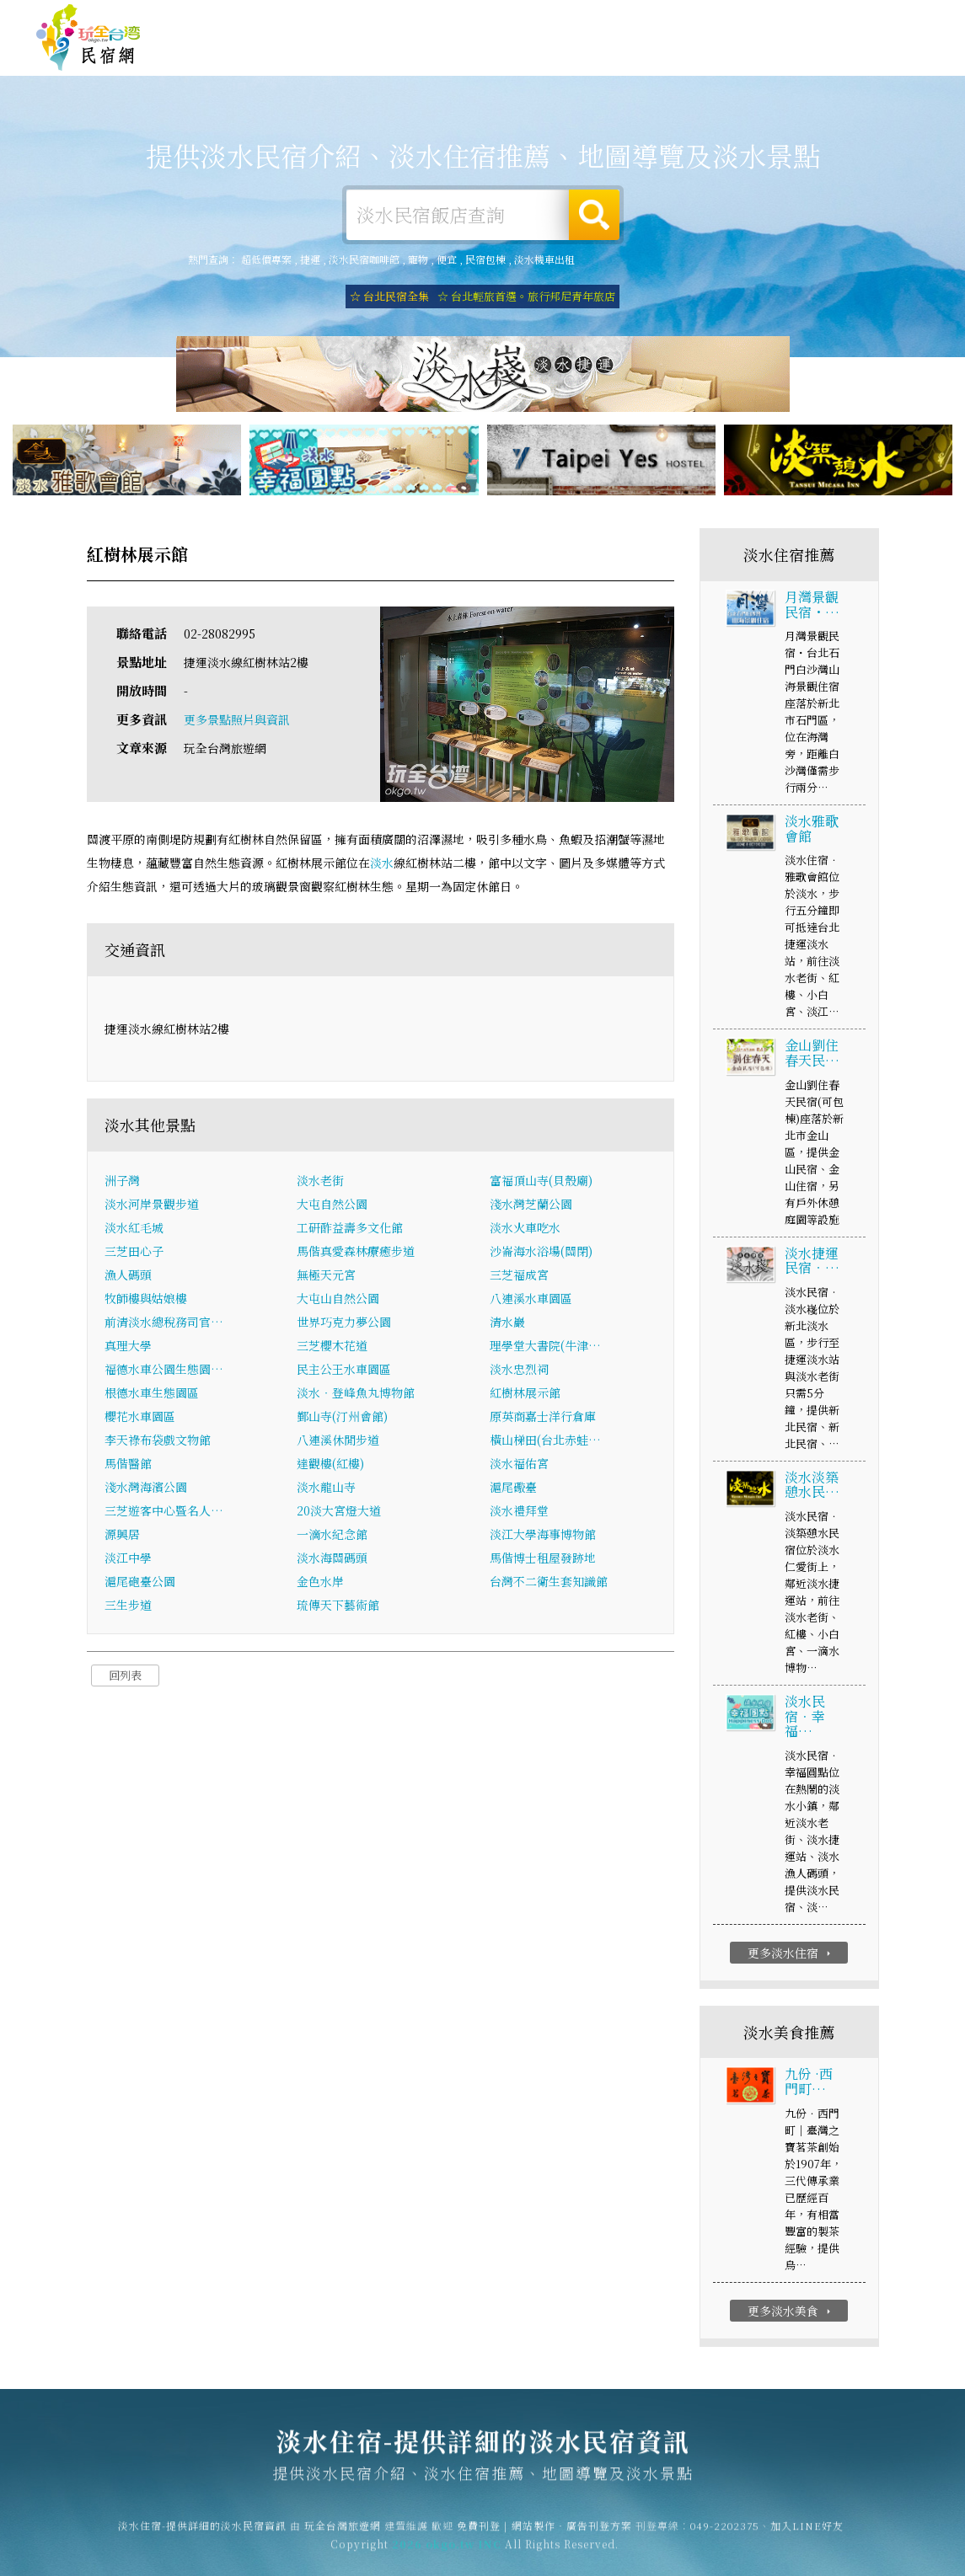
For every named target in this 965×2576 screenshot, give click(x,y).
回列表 (125, 1676)
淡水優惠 (695, 57)
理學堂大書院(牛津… (545, 1346)
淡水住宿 (358, 51)
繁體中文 (883, 17)
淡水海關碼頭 (332, 1558)
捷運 (310, 259)
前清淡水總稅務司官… (164, 1322)
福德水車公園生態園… (164, 1369)
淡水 (382, 864)
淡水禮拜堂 (519, 1511)
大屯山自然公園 (338, 1299)
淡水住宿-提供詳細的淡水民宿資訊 (88, 38)
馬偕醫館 (128, 1464)
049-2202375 (724, 2534)
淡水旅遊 (560, 53)
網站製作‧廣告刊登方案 (765, 19)
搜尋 (594, 215)
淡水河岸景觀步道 (152, 1204)
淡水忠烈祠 (519, 1369)
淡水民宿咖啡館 (364, 259)
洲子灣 (122, 1181)
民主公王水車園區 (344, 1369)
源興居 (122, 1534)
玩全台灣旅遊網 (601, 19)
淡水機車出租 (544, 259)
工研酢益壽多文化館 (350, 1228)
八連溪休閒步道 (338, 1440)
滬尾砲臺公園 (140, 1582)
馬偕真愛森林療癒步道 (356, 1251)
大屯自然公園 (332, 1204)
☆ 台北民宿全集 (389, 296)
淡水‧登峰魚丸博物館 (356, 1393)
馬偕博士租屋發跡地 (543, 1558)
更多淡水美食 (791, 2311)
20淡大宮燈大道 (339, 1511)
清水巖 (507, 1322)
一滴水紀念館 (332, 1534)
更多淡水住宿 (791, 1954)
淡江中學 (128, 1558)
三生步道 (128, 1605)
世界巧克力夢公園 (344, 1322)
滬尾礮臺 (513, 1487)
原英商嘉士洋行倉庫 (543, 1416)
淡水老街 (320, 1181)
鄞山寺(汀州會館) (342, 1416)
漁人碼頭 (128, 1275)
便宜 (447, 259)
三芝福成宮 (519, 1275)
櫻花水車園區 (140, 1416)
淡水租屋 (426, 53)
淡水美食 (628, 55)
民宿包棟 (485, 259)
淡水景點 (830, 65)
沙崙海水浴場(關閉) (541, 1251)
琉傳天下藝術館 (338, 1605)
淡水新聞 (763, 62)
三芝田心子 (134, 1251)
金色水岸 (320, 1582)
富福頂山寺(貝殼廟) (541, 1181)
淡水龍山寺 (326, 1487)
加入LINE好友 (807, 2534)
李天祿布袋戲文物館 (158, 1440)
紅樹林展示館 (525, 1393)
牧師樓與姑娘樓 (146, 1299)
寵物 (418, 259)
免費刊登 (672, 19)
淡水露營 (493, 52)
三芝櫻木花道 (332, 1346)
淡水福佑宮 (519, 1464)
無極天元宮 (326, 1275)
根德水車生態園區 (152, 1393)
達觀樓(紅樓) (330, 1464)
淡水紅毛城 (134, 1228)
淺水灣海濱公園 (146, 1487)
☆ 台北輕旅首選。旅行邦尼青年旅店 (526, 296)
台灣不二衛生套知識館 (549, 1582)
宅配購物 (898, 67)
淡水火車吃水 (525, 1228)
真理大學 (128, 1346)
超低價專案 (266, 259)
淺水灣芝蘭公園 (531, 1204)
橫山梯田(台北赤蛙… (545, 1440)
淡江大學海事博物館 (543, 1534)
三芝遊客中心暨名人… (164, 1511)
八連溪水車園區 (531, 1299)
